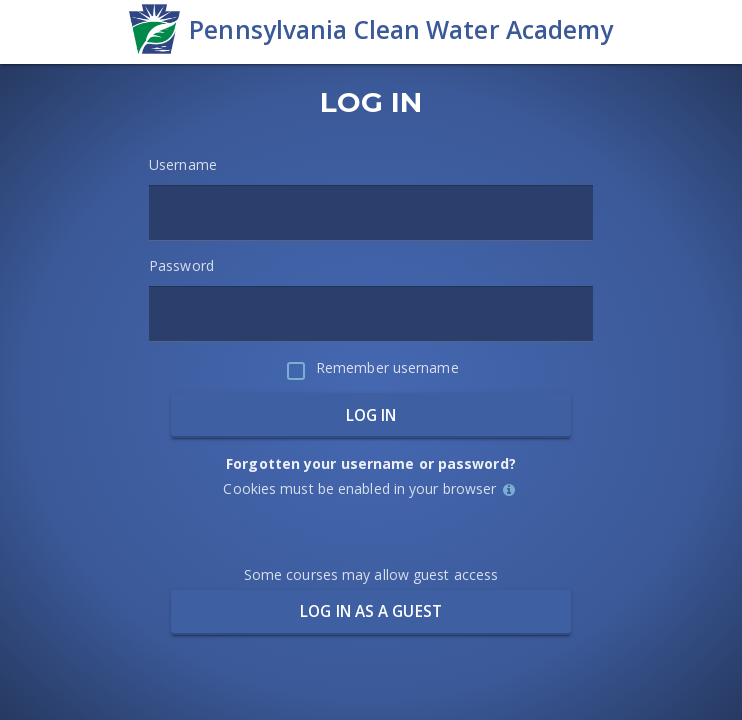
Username (183, 164)
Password (181, 265)
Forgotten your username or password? (371, 463)
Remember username (387, 367)
